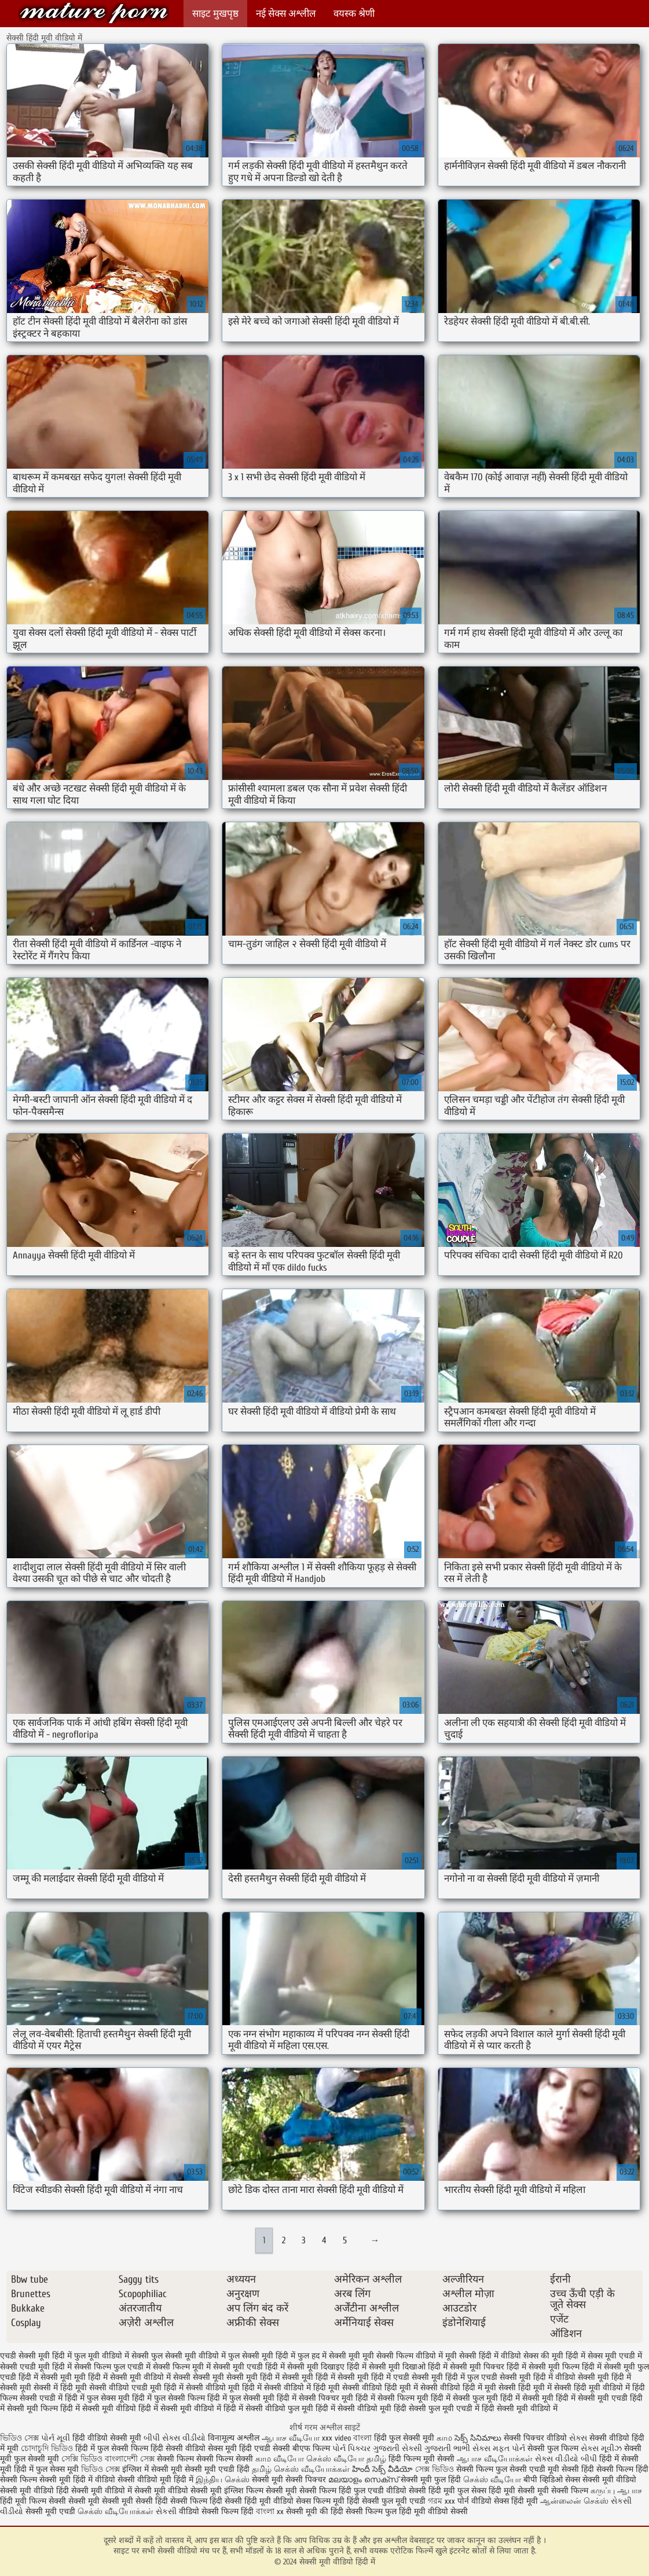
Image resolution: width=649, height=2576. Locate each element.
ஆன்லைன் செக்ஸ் (574, 2501)
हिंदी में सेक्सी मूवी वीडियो (98, 2408)
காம (444, 2438)
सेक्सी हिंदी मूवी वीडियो (260, 2501)
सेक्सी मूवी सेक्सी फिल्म (553, 2491)
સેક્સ (578, 2438)
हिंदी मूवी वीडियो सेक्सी (433, 2511)
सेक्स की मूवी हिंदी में (554, 2356)
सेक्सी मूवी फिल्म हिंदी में (565, 2367)
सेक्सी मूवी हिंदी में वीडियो (537, 2377)
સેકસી (166, 2511)
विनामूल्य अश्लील (233, 2438)
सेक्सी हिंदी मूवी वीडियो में (592, 2388)
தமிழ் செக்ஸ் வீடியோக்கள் (301, 2469)
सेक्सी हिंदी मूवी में (525, 2388)
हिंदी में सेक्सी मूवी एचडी (592, 2398)
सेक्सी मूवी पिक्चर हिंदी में (488, 2367)
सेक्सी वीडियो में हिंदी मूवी (302, 2388)
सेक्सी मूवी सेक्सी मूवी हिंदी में (236, 2377)
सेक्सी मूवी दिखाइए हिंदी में (326, 2367)
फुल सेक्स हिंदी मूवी (486, 2491)
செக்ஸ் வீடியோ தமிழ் (346, 2459)
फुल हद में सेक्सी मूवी (329, 2356)
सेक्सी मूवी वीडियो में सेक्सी (150, 2377)
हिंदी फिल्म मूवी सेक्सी (421, 2459)
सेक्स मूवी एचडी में (615, 2356)
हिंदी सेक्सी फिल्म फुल (364, 2511)
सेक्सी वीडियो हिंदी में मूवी (458, 2388)
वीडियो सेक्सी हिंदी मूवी (420, 2491)
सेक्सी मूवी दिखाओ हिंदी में (408, 2367)
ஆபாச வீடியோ (291, 2438)
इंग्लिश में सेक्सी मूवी (152, 2469)
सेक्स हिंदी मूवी (516, 2501)
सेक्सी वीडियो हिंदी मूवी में (380, 2388)
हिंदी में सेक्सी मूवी (526, 2398)
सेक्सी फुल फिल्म (552, 2448)
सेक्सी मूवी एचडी (51, 2511)
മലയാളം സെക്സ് (363, 2480)
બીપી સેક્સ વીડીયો (175, 2438)
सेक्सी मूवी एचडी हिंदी (217, 2469)
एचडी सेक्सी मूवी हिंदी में (36, 2356)
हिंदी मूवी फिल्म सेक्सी (33, 2501)
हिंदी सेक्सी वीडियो (178, 2448)
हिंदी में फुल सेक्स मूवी (97, 2398)
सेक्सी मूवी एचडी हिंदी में (249, 2367)
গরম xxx (441, 2501)
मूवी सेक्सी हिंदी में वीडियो (483, 2356)
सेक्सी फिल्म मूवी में (182, 2367)
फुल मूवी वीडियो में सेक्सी (111, 2356)
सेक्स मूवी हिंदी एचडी (240, 2448)
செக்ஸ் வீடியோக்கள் (115, 2511)
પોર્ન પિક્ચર (351, 2448)
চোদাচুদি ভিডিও (48, 2448)
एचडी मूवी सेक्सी (555, 2469)
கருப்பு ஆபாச (616, 2491)
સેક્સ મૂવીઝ (601, 2448)
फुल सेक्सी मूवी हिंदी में (261, 2356)
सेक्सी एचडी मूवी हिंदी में (36, 2367)
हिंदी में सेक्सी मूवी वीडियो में (179, 2408)
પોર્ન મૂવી (55, 2438)
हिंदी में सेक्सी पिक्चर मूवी (315, 2398)
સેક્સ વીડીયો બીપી (566, 2459)
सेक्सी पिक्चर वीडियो (535, 2438)
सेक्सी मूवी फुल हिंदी (432, 2480)
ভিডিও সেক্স (20, 2438)
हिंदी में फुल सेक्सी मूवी (240, 2398)
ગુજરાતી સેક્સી (397, 2448)
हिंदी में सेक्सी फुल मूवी (464, 2398)
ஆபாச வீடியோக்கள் (495, 2459)
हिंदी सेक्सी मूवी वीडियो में (520, 2408)
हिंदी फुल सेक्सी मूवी (404, 2438)
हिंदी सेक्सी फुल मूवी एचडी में (436, 2408)
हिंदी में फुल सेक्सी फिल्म (168, 2398)
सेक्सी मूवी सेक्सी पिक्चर (289, 2480)
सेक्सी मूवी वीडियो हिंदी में (94, 13)
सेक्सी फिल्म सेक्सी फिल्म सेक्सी (206, 2459)
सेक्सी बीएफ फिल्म (302, 2448)
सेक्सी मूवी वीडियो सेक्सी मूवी (179, 2491)
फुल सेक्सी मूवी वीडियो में (188, 2356)
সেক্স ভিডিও (434, 2469)
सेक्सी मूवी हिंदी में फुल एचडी (454, 2377)
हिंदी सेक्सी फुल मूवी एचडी (386, 2501)
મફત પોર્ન (509, 2448)
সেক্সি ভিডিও (81, 2459)
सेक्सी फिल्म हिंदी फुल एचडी (341, 2491)
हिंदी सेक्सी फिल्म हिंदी (190, 2501)
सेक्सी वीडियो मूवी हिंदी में (224, 2388)
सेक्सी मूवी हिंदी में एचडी (373, 2377)
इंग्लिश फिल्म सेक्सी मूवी (261, 2491)
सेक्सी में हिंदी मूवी (60, 2388)
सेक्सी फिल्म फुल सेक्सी (491, 2469)
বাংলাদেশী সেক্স (131, 2459)
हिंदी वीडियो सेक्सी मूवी (106, 2438)
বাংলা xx (270, 2511)
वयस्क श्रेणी (354, 13)
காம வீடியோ (279, 2459)
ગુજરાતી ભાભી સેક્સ (457, 2448)
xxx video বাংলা (347, 2438)
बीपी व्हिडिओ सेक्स (551, 2480)
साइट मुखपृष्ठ (215, 13)
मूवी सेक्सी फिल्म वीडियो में (402, 2356)
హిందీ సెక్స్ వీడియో (382, 2469)
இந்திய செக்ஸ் (223, 2480)
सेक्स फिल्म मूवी (321, 2501)
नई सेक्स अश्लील (286, 13)
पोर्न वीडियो (474, 2501)
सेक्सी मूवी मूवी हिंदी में (74, 2377)
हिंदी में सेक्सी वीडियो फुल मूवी (268, 2408)
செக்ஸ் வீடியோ (492, 2480)
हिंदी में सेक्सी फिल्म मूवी (391, 2398)
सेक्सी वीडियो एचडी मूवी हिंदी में (136, 2388)
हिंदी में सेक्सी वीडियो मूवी (353, 2408)
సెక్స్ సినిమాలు (479, 2438)
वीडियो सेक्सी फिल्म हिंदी (217, 2511)
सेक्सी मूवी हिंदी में (308, 2377)
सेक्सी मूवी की (307, 2511)
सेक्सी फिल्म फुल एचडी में (112, 2367)
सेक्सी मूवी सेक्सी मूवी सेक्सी (110, 2501)
